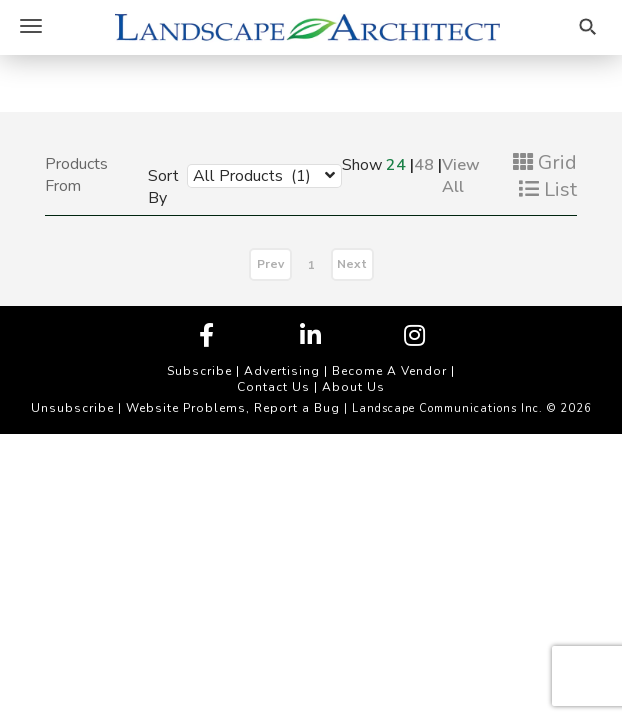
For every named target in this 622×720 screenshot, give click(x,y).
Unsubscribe (72, 408)
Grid (545, 162)
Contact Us (273, 387)
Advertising (282, 371)
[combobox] (249, 175)
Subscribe (199, 371)
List (548, 189)
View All (461, 176)
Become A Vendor (389, 371)
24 (396, 165)
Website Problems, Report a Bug (233, 408)
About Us (353, 387)
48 (424, 165)
